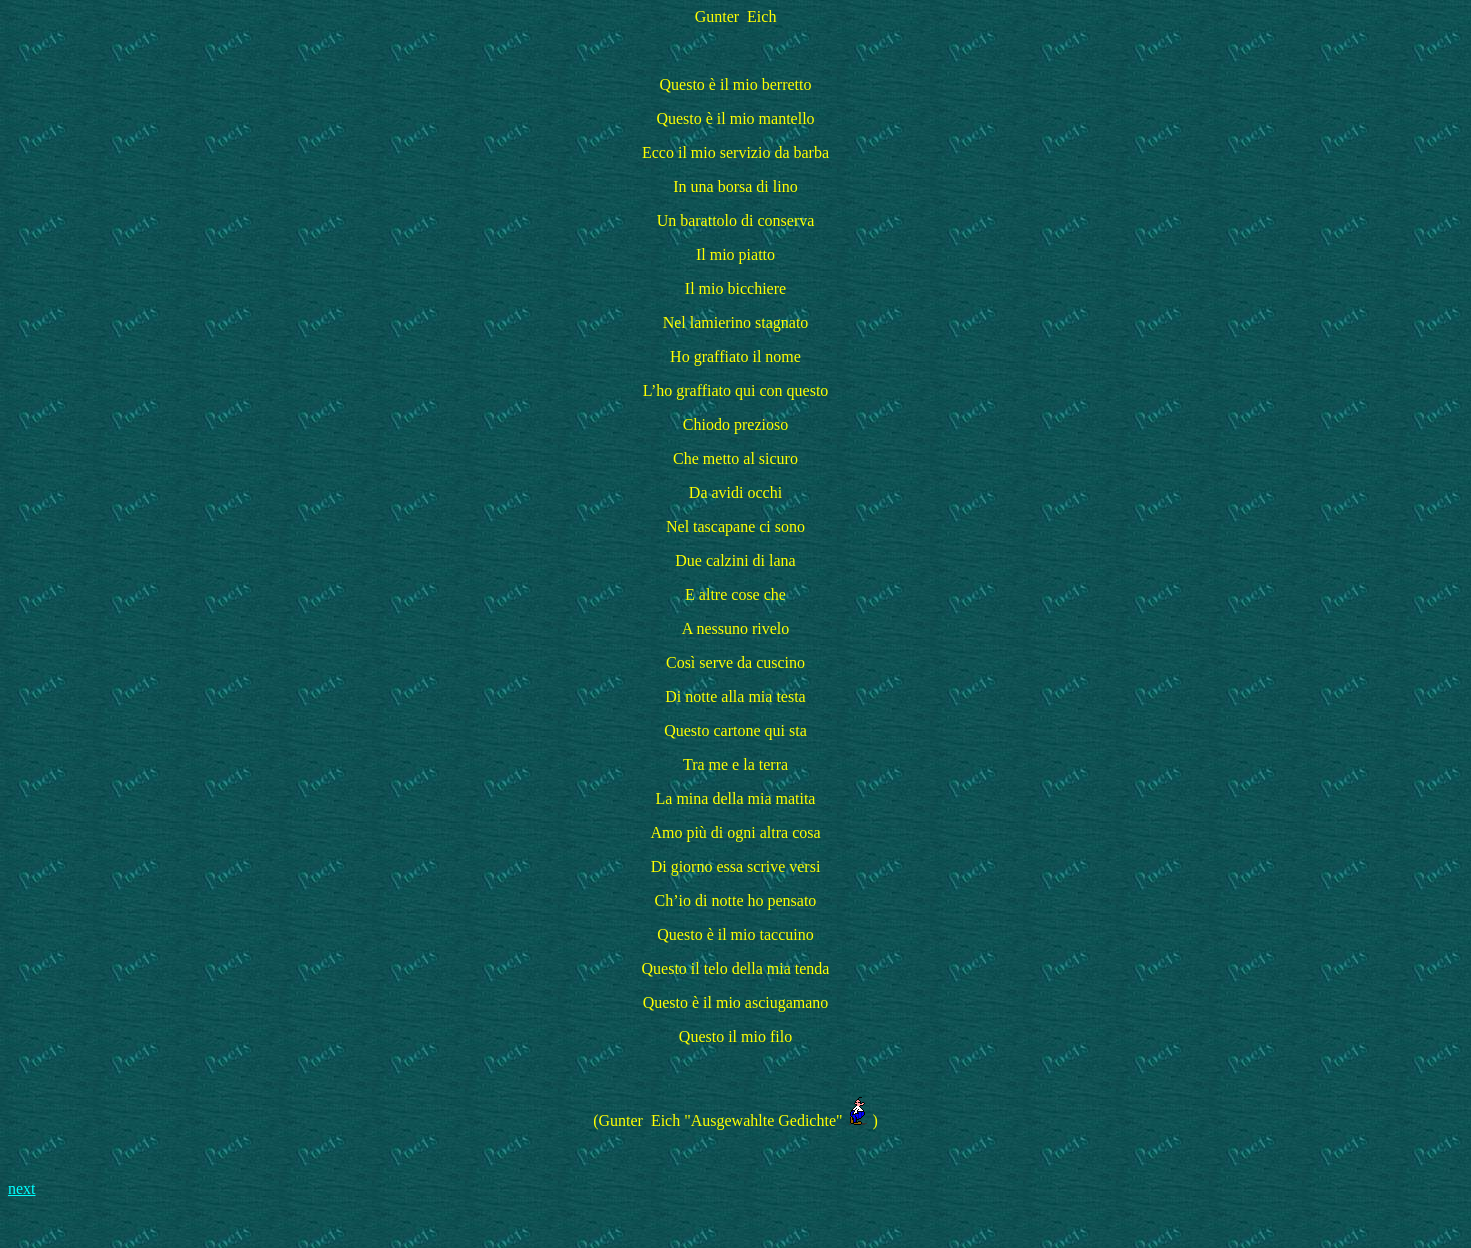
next (22, 1188)
